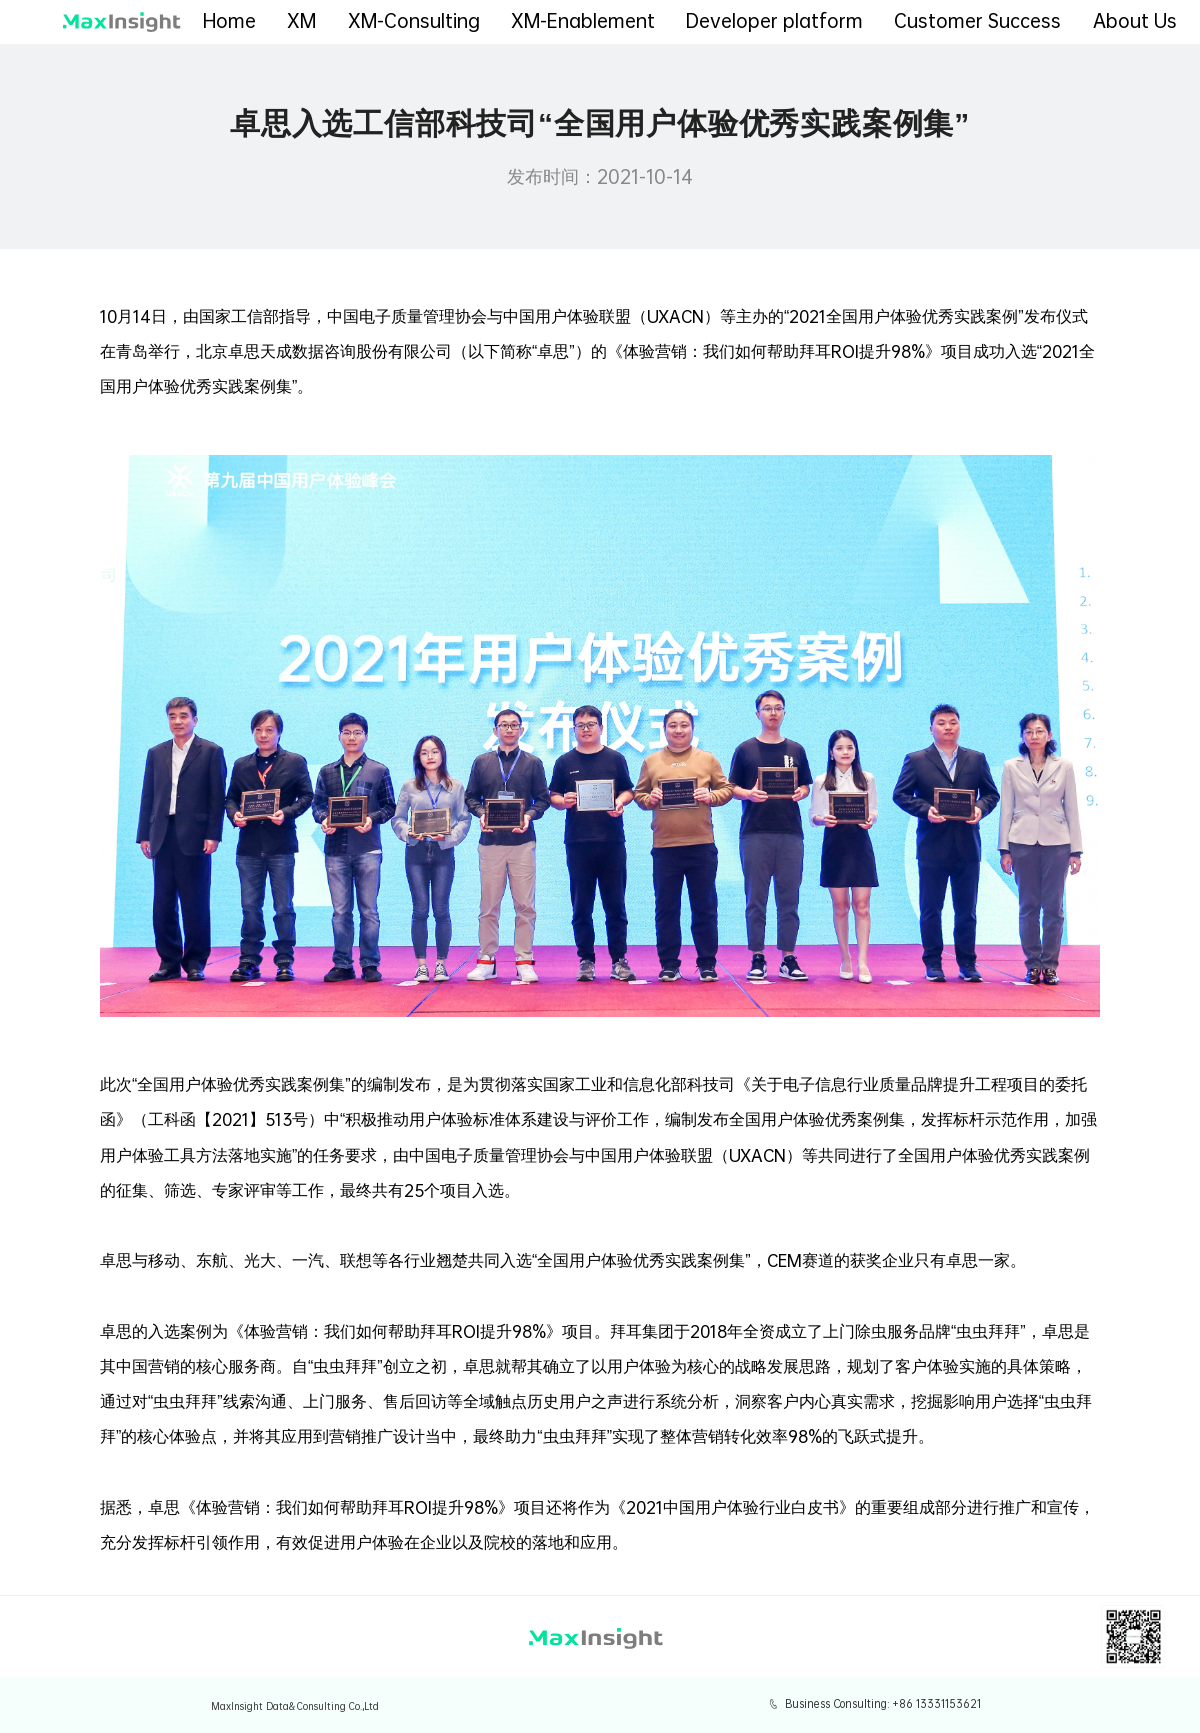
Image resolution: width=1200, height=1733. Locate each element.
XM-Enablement (583, 21)
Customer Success (977, 21)
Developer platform (774, 21)
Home (229, 21)
